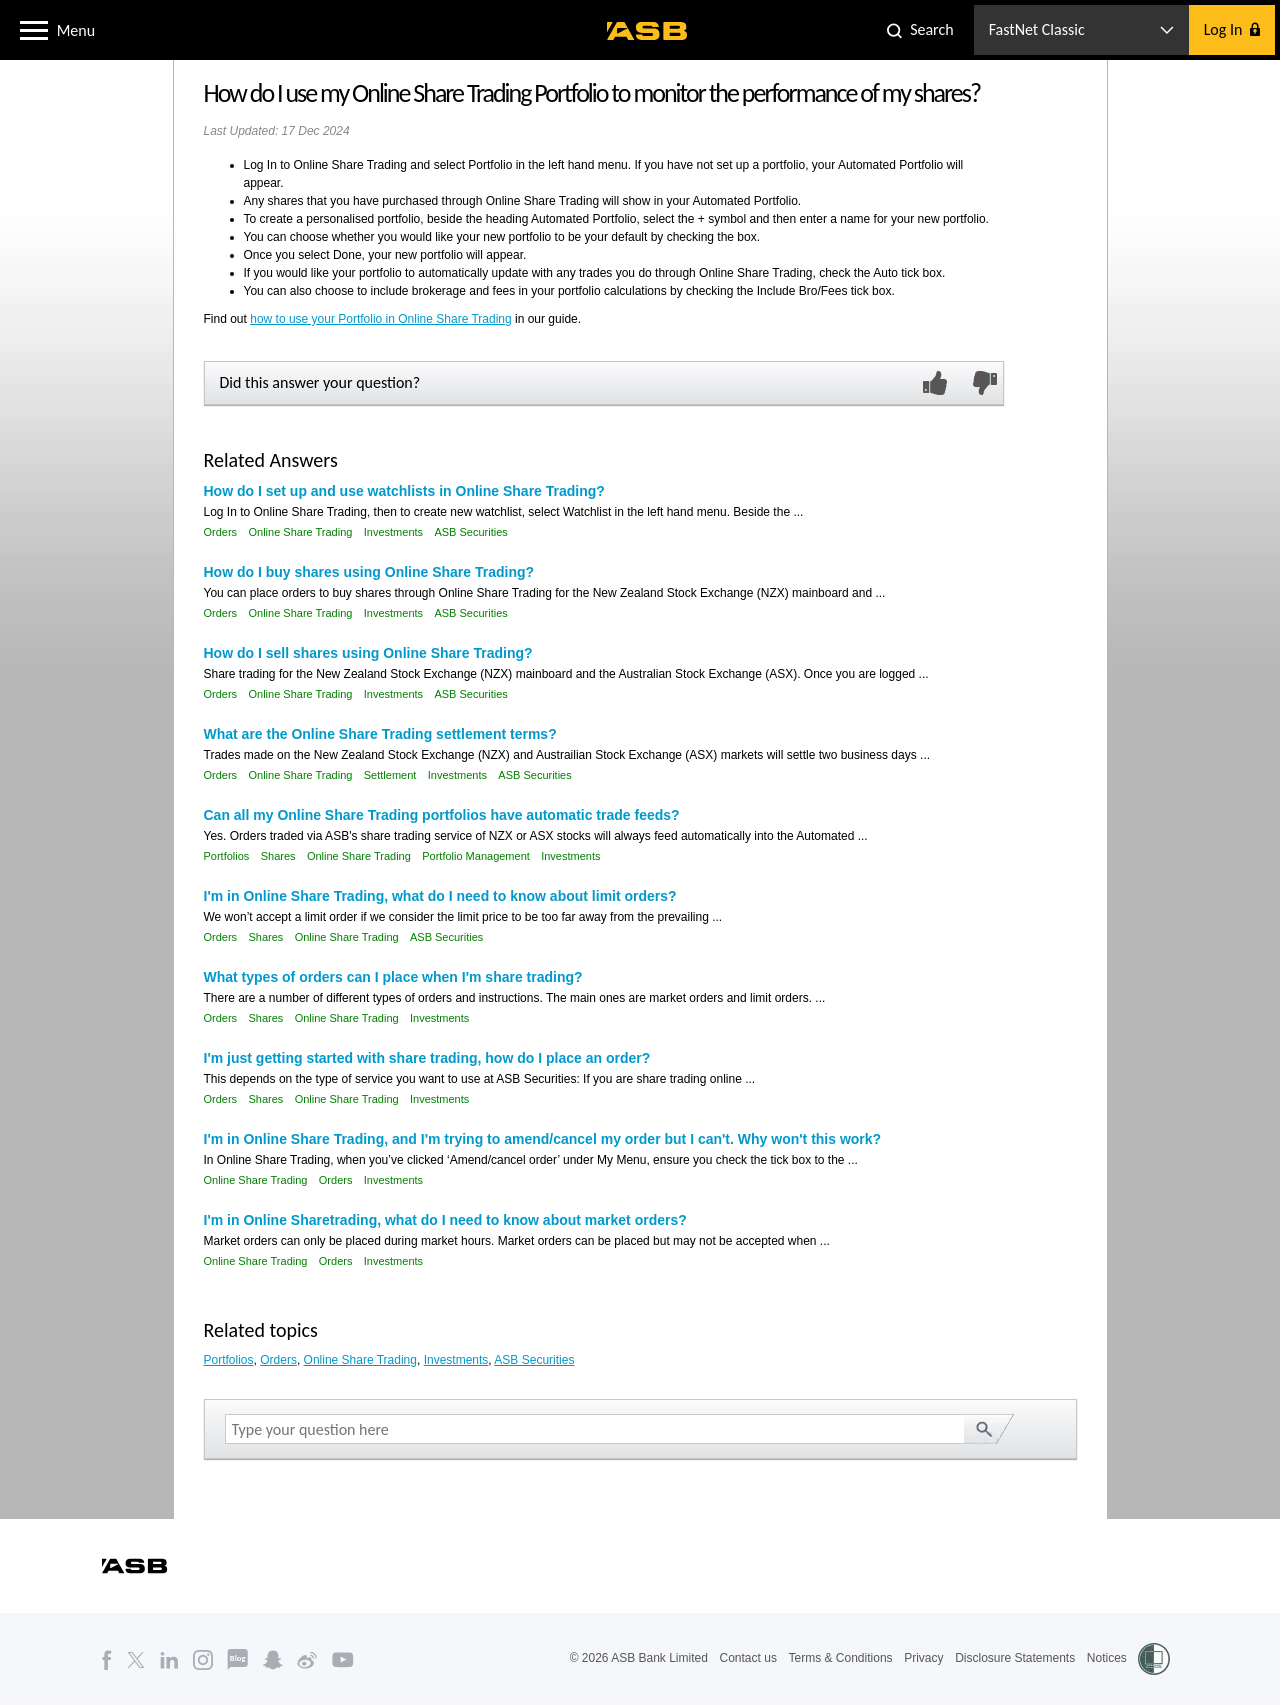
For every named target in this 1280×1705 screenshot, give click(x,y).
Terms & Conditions (841, 1658)
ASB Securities (470, 532)
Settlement (390, 775)
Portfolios (227, 856)
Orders (221, 532)
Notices (1107, 1658)
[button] (34, 29)
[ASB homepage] (647, 31)
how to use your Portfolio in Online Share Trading (380, 319)
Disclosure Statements (1015, 1658)
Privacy (923, 1658)
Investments (393, 532)
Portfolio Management (476, 856)
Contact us (748, 1658)
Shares (278, 856)
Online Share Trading (300, 532)
